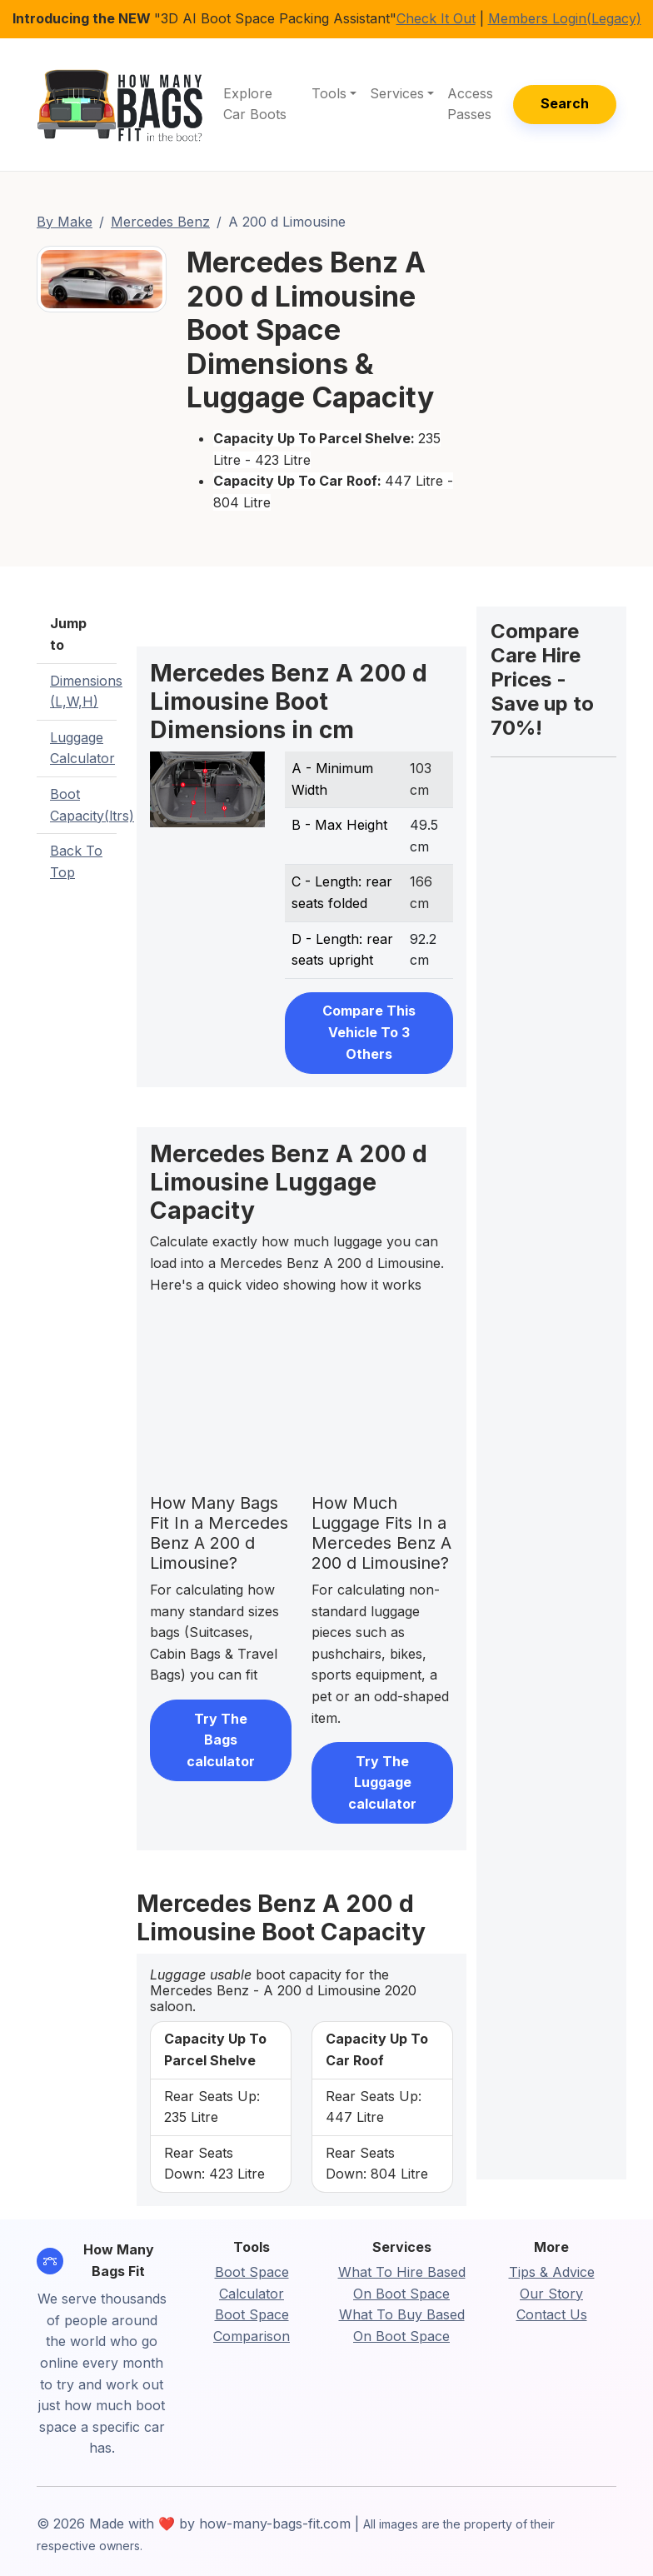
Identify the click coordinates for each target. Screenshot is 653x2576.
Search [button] (565, 103)
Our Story (551, 2293)
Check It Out (436, 18)
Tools (329, 93)
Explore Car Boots (255, 104)
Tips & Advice (552, 2272)
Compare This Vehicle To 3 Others (369, 1031)
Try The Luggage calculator (382, 1782)
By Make (64, 221)
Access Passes (470, 104)
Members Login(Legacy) (564, 18)
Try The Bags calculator (221, 1740)
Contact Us (551, 2314)
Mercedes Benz (160, 221)
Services (397, 93)
